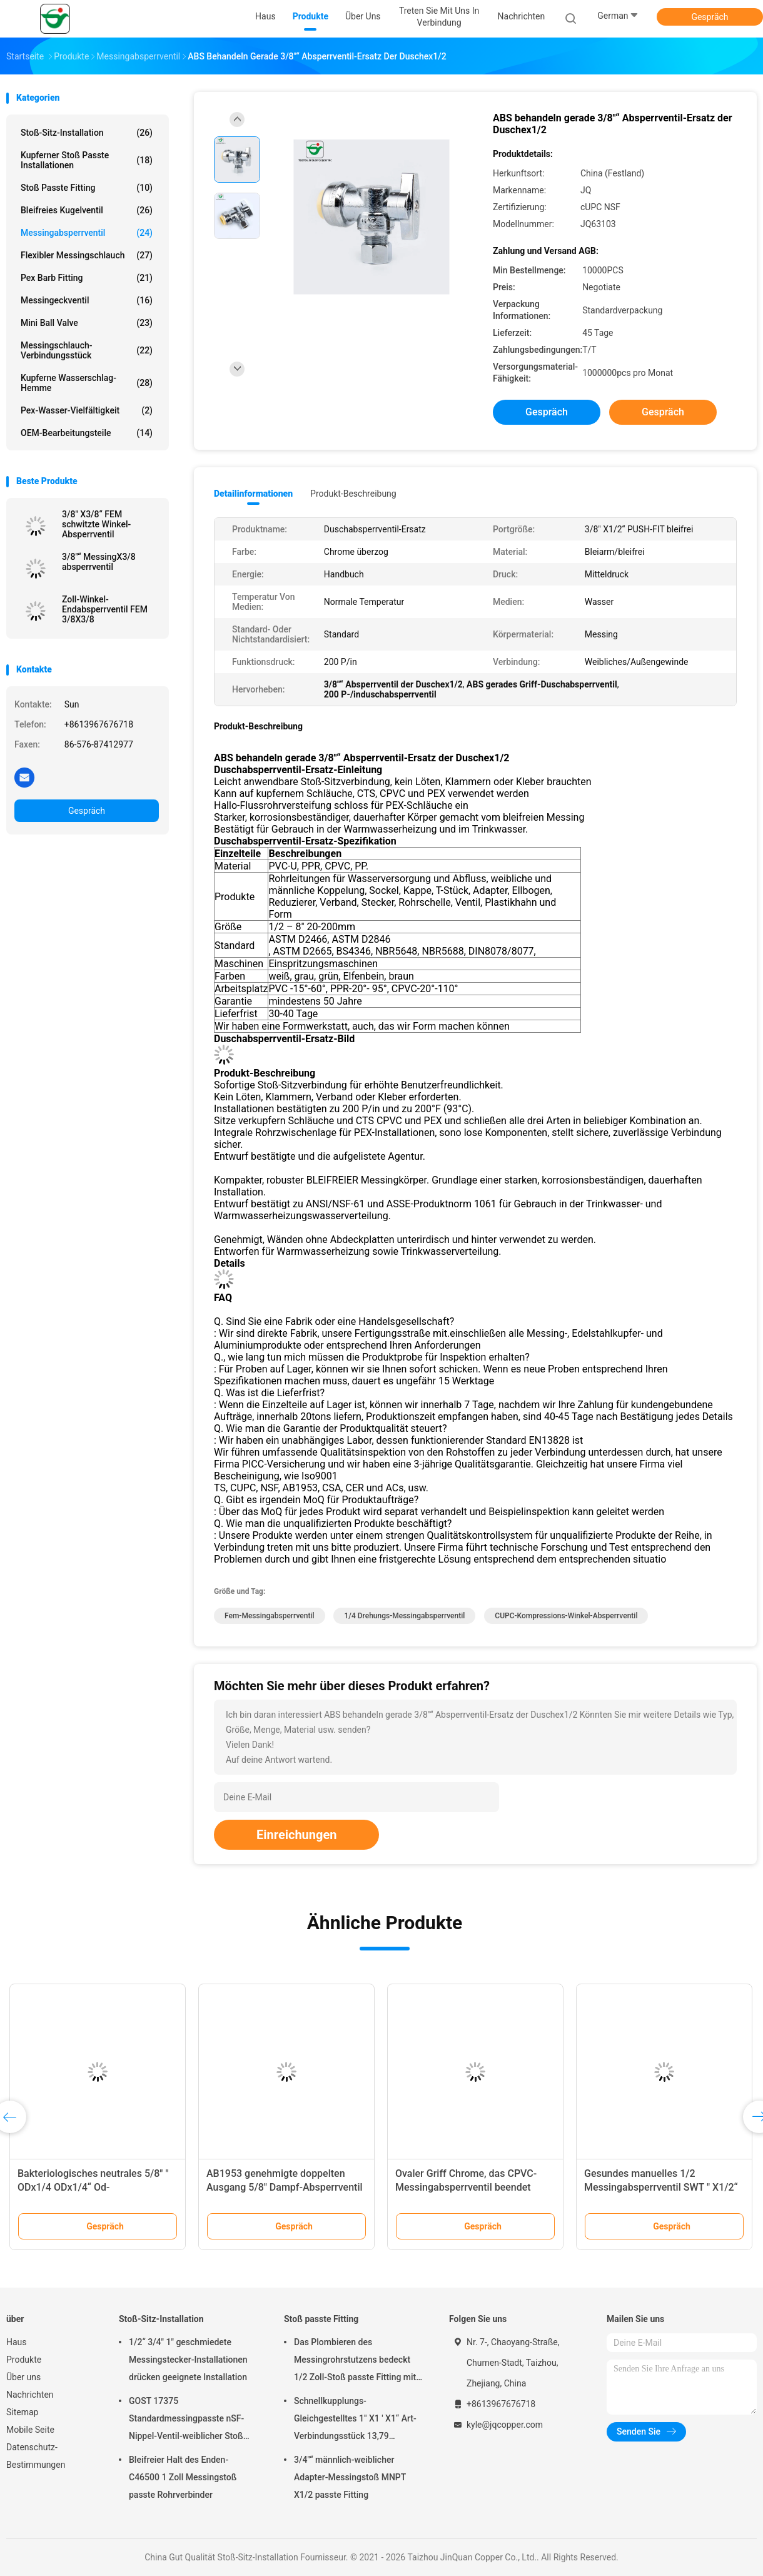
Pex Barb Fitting (87, 277)
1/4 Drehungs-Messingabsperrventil (404, 1615)
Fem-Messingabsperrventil (270, 1615)
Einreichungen (296, 1834)
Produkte (23, 2360)
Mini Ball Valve (87, 323)
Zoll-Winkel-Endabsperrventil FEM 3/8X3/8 (105, 609)
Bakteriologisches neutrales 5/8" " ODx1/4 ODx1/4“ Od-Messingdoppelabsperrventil (93, 2187)
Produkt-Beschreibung (353, 494)
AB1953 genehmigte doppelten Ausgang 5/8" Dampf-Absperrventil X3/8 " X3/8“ (284, 2187)
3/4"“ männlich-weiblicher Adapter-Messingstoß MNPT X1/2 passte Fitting (350, 2477)
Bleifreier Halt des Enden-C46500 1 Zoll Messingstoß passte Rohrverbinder (182, 2477)
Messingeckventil (87, 300)
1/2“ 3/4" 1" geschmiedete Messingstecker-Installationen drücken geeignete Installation (188, 2359)
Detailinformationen (253, 494)
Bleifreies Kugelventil (87, 210)
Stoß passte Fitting (87, 187)
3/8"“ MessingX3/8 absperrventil (99, 562)
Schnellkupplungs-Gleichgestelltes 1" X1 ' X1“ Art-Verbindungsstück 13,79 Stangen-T (355, 2420)
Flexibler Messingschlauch (87, 255)
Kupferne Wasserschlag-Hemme (87, 383)
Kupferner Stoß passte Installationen (87, 160)
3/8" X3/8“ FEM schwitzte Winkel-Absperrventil (96, 524)
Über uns (23, 2377)
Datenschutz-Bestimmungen (35, 2456)
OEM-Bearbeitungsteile (87, 433)
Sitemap (22, 2412)
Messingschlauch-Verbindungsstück (87, 350)
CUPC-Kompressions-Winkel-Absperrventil (566, 1615)
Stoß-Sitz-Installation (87, 132)
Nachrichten (30, 2395)
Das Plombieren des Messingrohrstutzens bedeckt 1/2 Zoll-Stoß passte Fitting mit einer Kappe (355, 2361)
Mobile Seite (30, 2430)
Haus (16, 2342)
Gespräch (709, 17)
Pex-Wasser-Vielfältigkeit (87, 410)
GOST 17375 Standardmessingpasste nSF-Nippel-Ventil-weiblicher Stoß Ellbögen (186, 2420)
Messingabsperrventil (87, 232)
